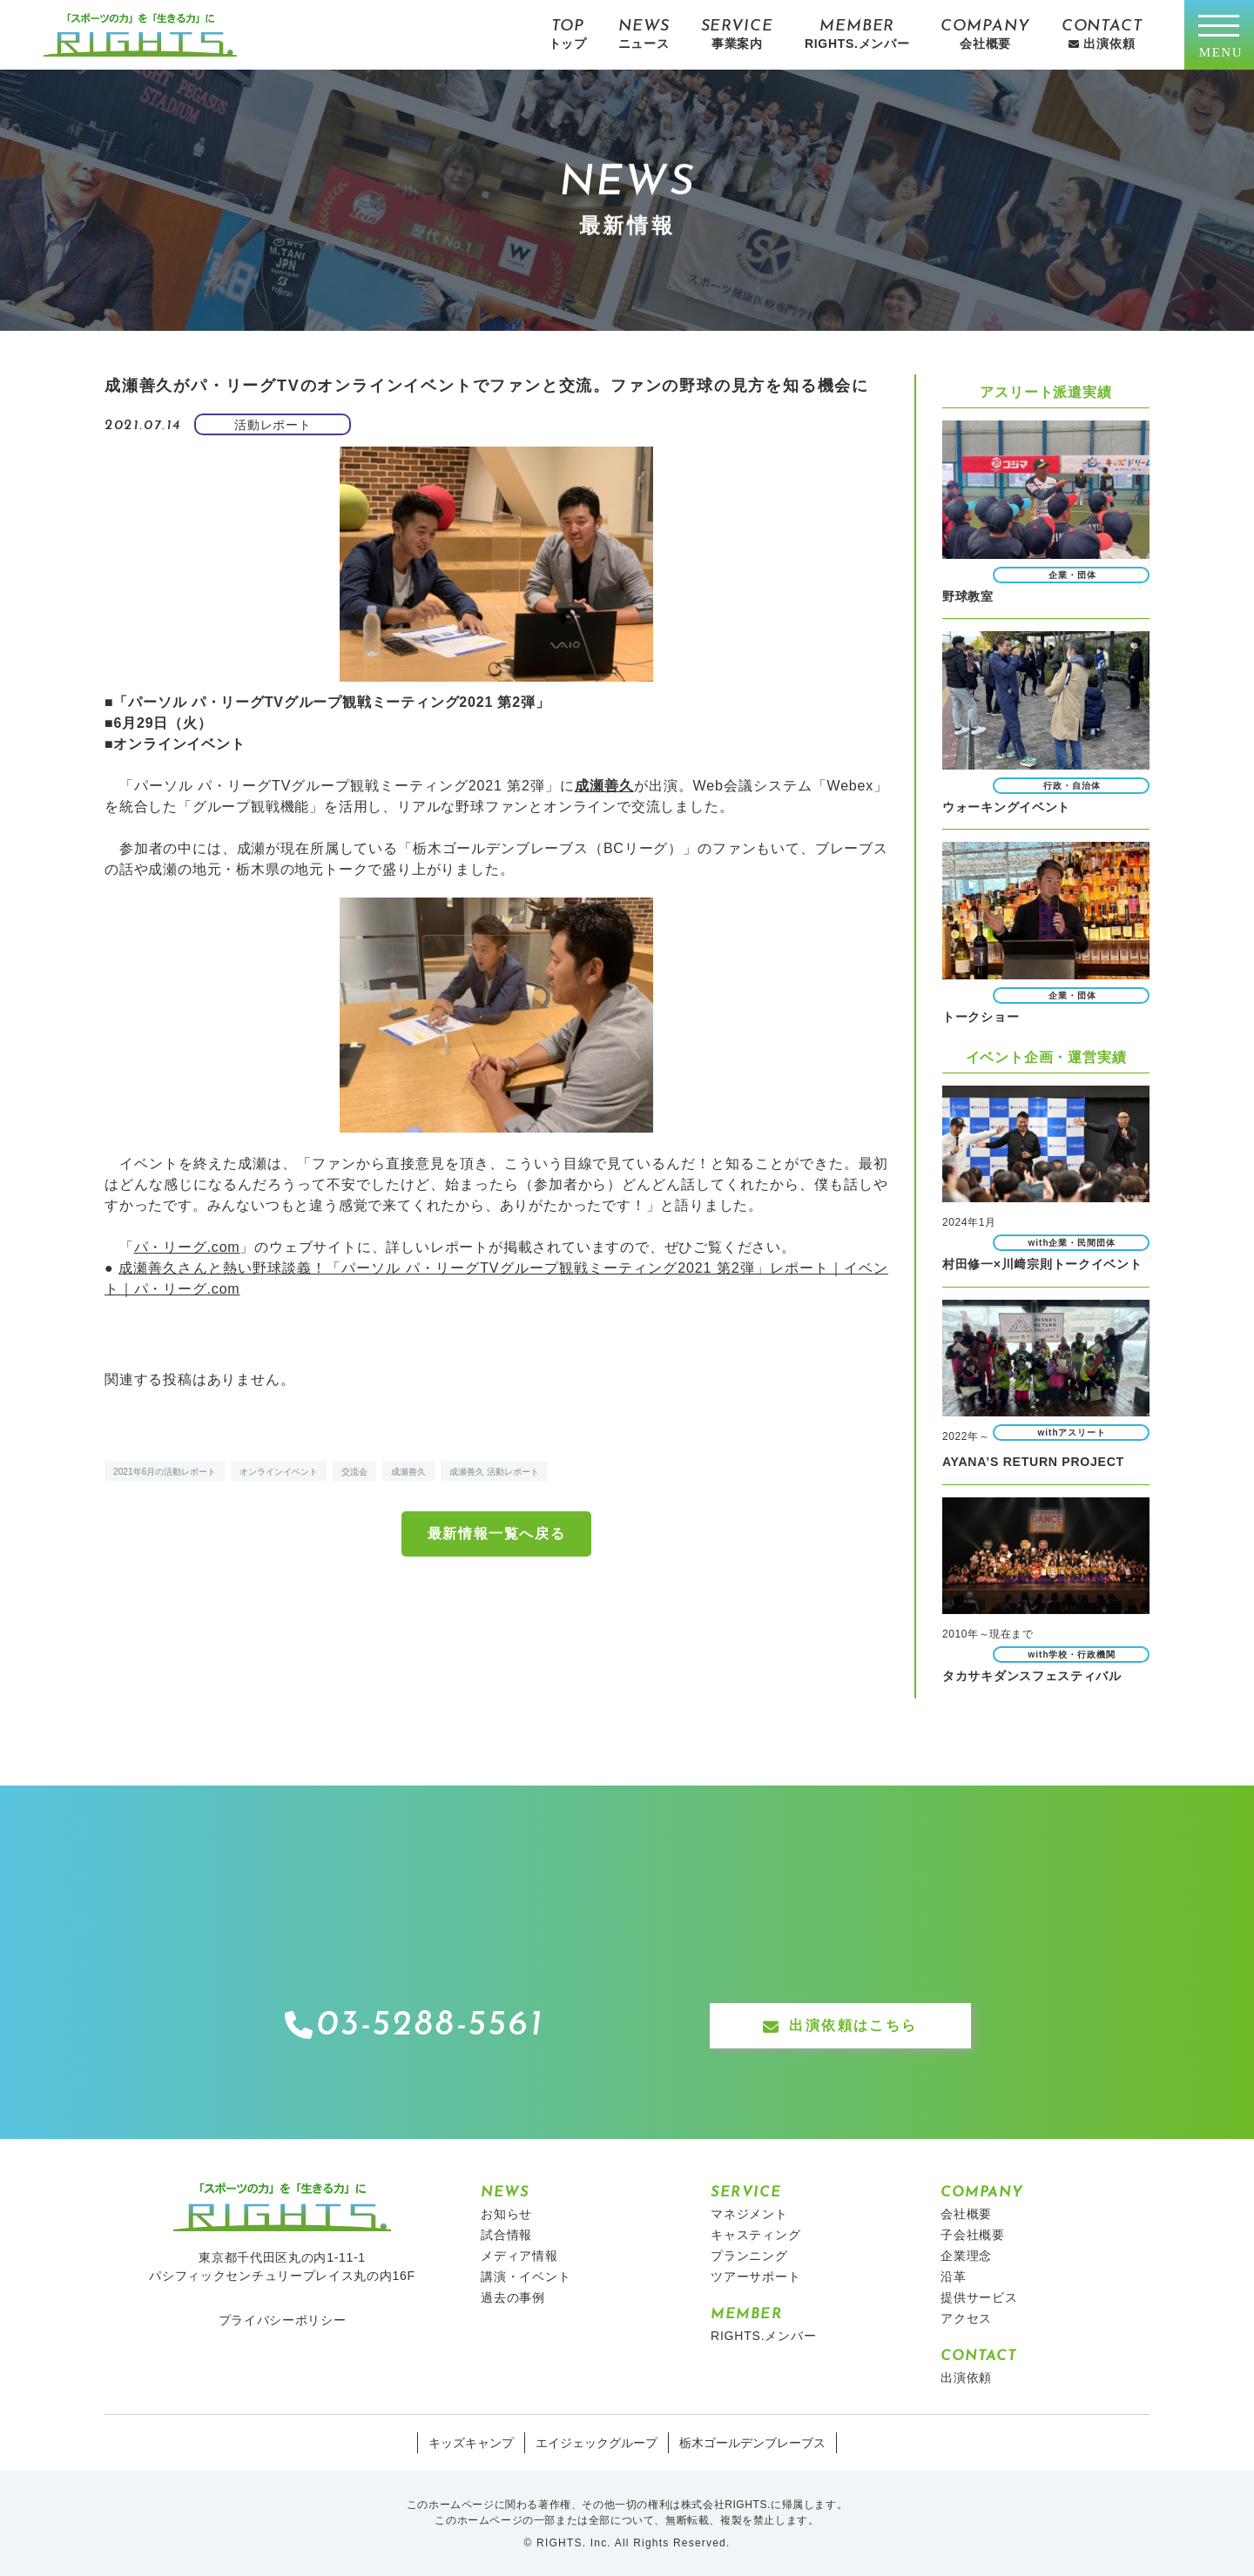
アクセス (966, 2317)
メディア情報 (519, 2255)
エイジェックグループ (596, 2442)
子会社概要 (972, 2234)
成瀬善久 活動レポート (494, 1471)
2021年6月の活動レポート (164, 1471)
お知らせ (506, 2213)
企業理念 (966, 2255)
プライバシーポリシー (283, 2319)
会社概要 (966, 2213)
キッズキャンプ (471, 2442)
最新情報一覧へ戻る (496, 1533)
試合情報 (506, 2234)
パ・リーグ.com (187, 1247)
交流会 (354, 1471)
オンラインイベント (278, 1471)
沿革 (953, 2276)
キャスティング (756, 2234)
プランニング (749, 2255)
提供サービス (979, 2297)
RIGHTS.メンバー (764, 2335)
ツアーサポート (756, 2276)
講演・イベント (526, 2276)
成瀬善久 (408, 1471)
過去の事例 (513, 2297)
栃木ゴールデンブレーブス (752, 2442)
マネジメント (749, 2213)
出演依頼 (966, 2377)
